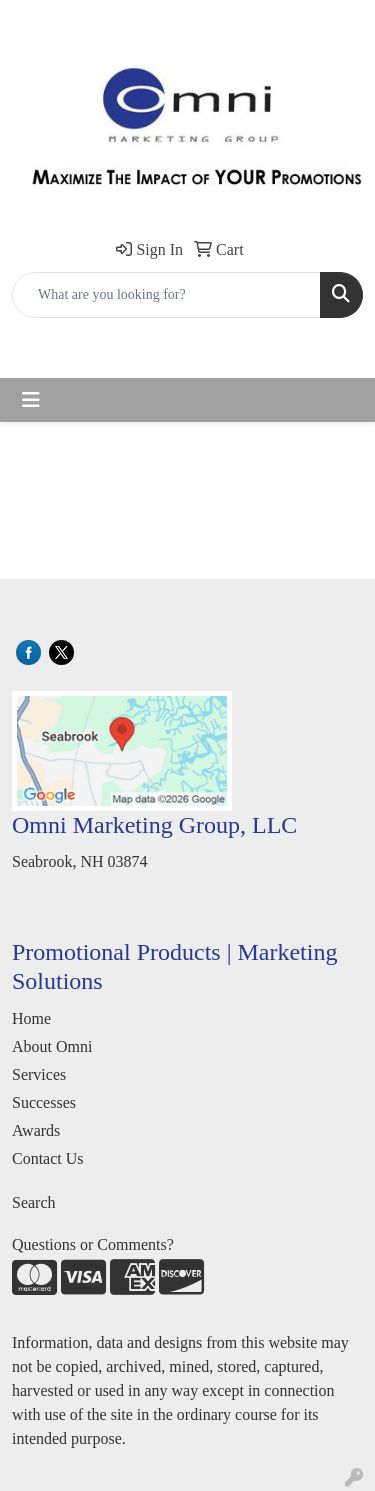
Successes (44, 1102)
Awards (36, 1130)
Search (34, 1202)
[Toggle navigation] (31, 400)
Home (31, 1018)
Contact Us (48, 1158)
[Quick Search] (166, 295)
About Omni (52, 1046)
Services (39, 1074)
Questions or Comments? (93, 1244)
